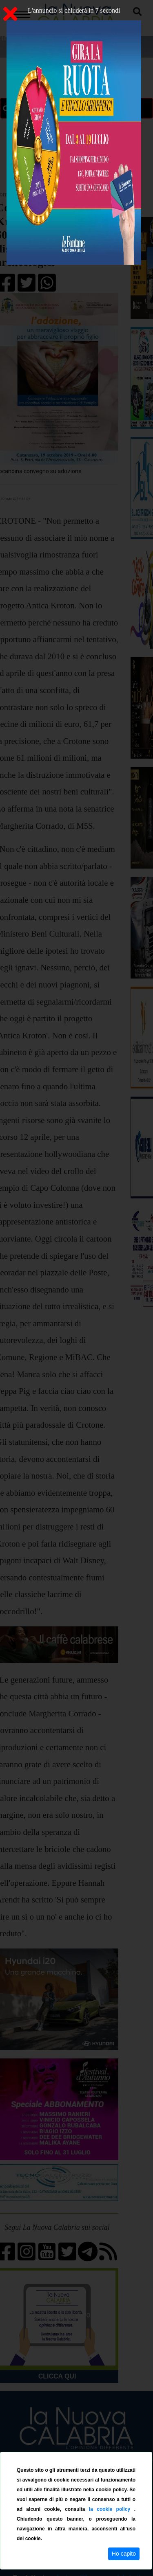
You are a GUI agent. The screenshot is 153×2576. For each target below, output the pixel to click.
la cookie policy (111, 2509)
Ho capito (124, 2553)
